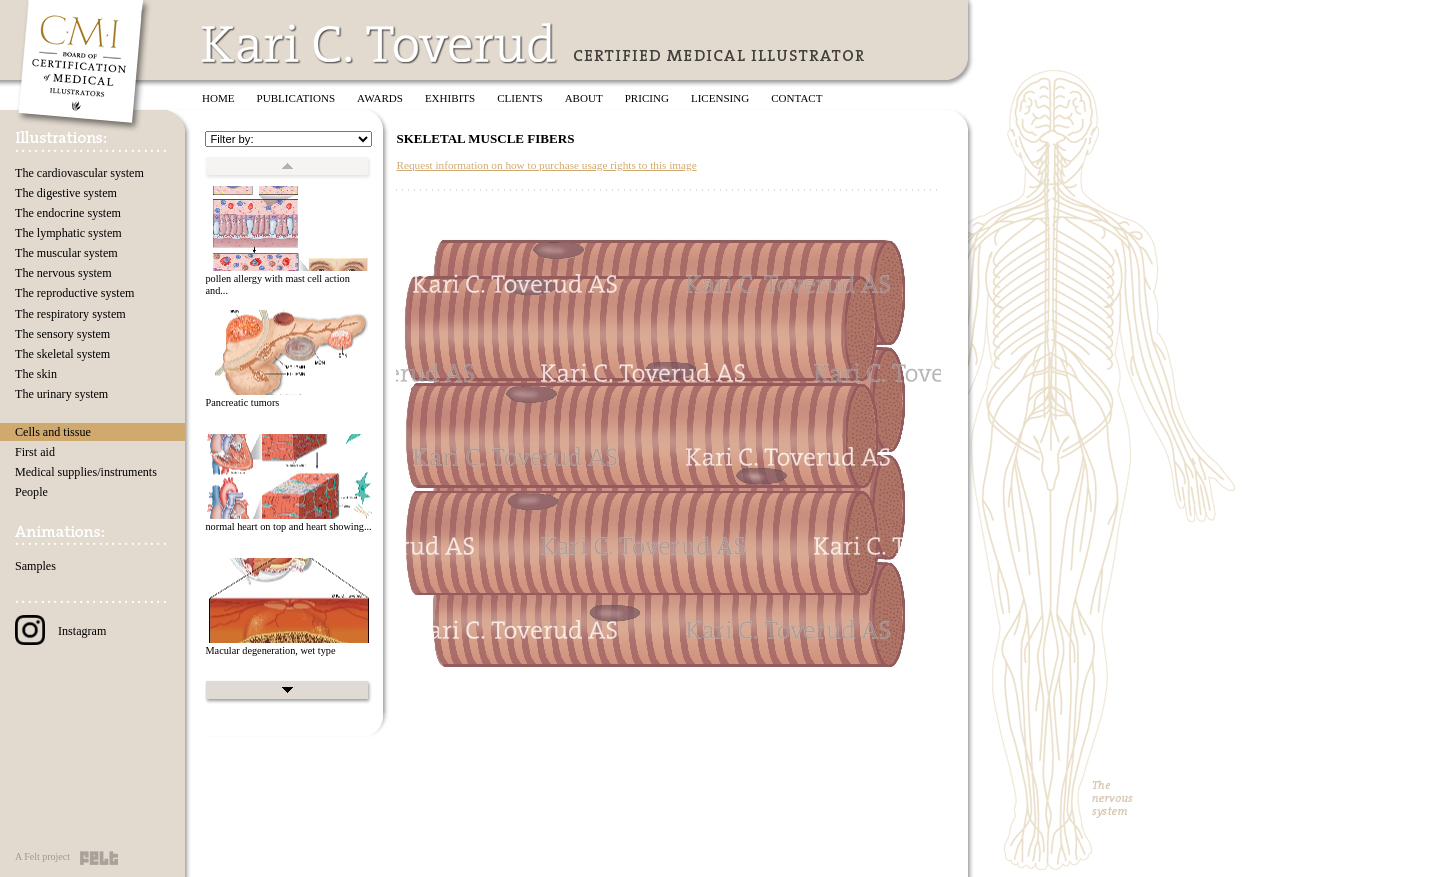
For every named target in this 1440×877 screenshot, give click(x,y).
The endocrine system (68, 213)
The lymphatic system (68, 233)
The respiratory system (70, 314)
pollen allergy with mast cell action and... (277, 285)
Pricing (647, 98)
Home (218, 98)
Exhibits (450, 98)
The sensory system (62, 334)
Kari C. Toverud (380, 43)
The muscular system (66, 253)
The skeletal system (62, 354)
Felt (99, 858)
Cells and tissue (53, 432)
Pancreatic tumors (242, 402)
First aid (35, 452)
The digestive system (66, 193)
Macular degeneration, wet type (270, 650)
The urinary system (61, 394)
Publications (296, 98)
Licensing (720, 98)
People (31, 492)
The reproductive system (74, 293)
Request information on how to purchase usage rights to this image (546, 165)
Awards (380, 98)
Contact (796, 98)
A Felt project (42, 856)
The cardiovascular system (79, 173)
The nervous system (63, 273)
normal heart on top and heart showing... (288, 526)
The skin (36, 374)
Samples (35, 566)
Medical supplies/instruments (86, 472)
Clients (519, 98)
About (584, 98)
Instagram (60, 631)
